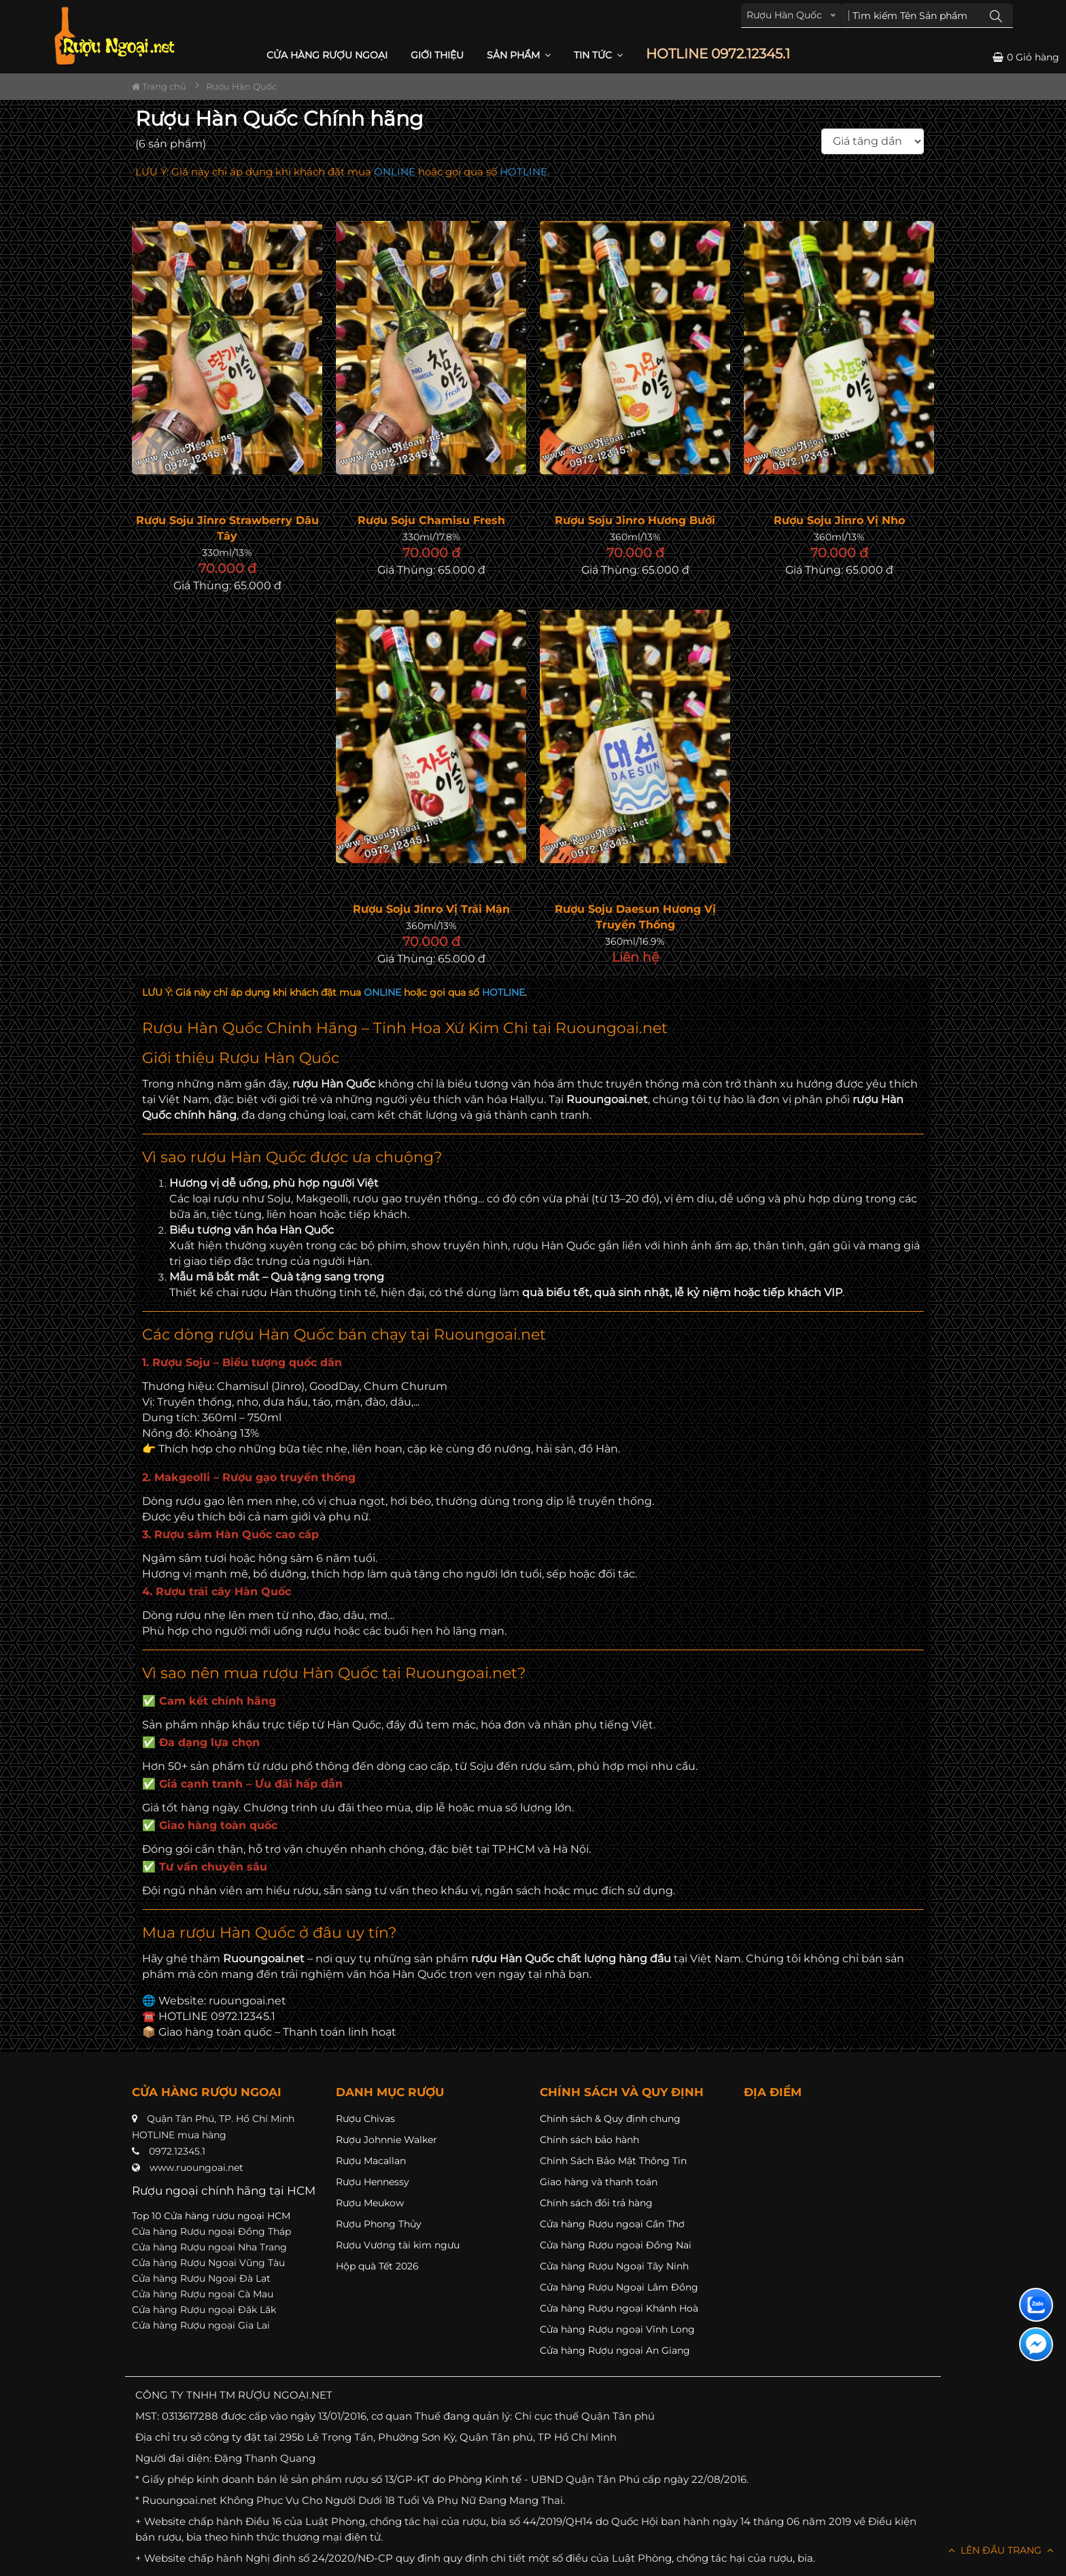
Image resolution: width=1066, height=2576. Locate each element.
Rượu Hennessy (372, 2182)
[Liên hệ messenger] (1036, 2344)
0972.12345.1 (177, 2151)
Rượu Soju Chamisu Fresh (431, 520)
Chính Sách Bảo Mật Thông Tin (613, 2161)
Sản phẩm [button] (519, 55)
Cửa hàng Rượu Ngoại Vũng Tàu (208, 2263)
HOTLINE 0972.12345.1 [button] (718, 54)
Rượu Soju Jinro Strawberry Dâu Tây (227, 528)
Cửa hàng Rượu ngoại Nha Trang (209, 2247)
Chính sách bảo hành (589, 2140)
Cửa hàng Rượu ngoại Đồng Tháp (211, 2231)
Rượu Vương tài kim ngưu (398, 2245)
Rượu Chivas (365, 2118)
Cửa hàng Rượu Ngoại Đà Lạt (201, 2278)
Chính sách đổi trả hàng (596, 2203)
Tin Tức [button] (598, 55)
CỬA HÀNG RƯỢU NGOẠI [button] (327, 55)
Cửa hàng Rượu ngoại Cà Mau (202, 2294)
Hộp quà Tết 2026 (377, 2266)
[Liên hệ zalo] (1036, 2305)
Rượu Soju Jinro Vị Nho (839, 520)
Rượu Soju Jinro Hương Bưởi (635, 520)
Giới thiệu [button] (437, 55)
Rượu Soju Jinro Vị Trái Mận (431, 909)
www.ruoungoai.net (196, 2167)
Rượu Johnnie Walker (386, 2140)
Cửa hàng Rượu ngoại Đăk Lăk (204, 2309)
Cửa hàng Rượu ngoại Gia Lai (201, 2325)
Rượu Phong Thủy (379, 2224)
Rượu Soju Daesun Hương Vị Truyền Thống (635, 917)
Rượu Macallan (371, 2161)
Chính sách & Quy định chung (610, 2118)
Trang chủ (159, 86)
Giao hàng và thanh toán (598, 2182)
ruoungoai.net (247, 2000)
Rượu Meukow (370, 2203)
